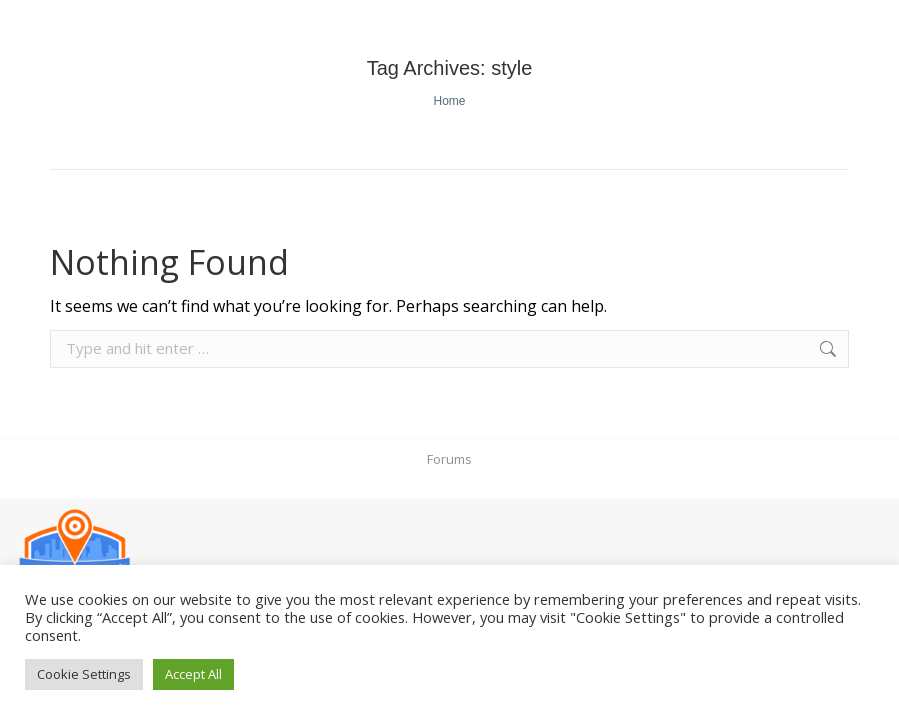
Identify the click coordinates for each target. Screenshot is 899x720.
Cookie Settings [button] (84, 674)
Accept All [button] (193, 674)
